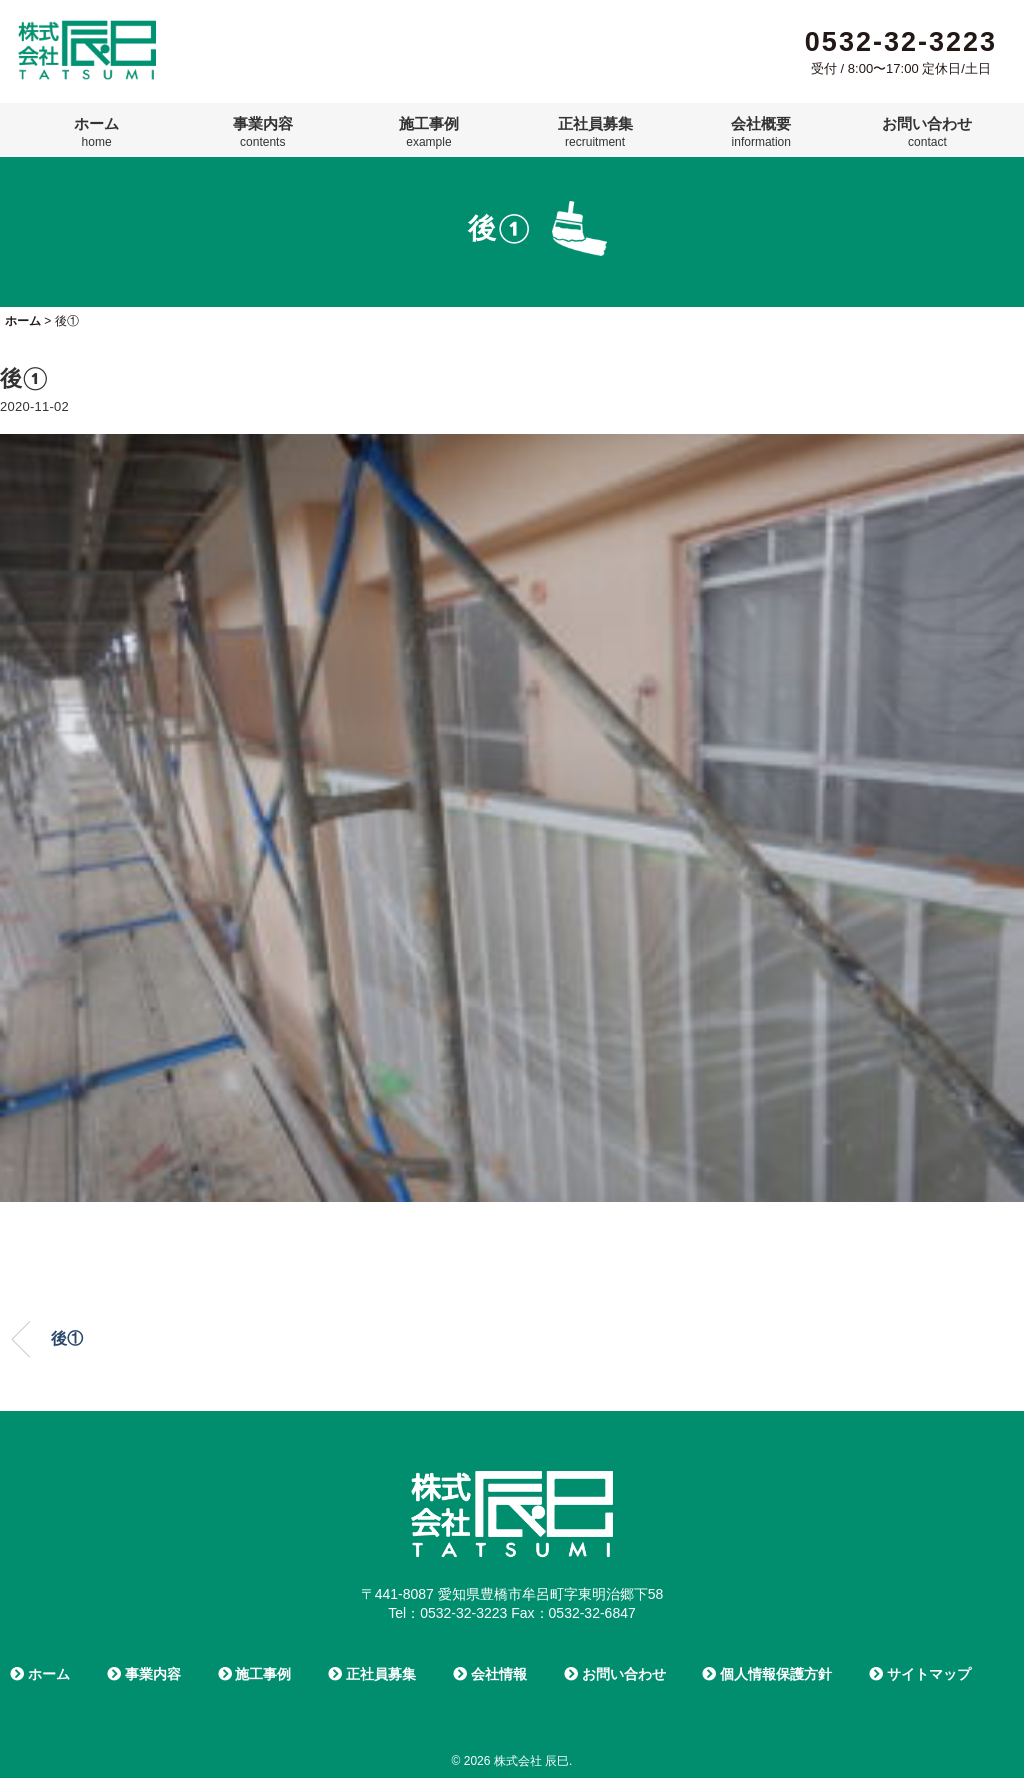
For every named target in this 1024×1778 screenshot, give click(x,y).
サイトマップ (920, 1674)
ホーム (96, 132)
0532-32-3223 (901, 42)
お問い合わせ (927, 132)
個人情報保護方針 (767, 1674)
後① (67, 1338)
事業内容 (263, 132)
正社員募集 (595, 132)
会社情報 (490, 1674)
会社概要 (761, 132)
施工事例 (429, 132)
